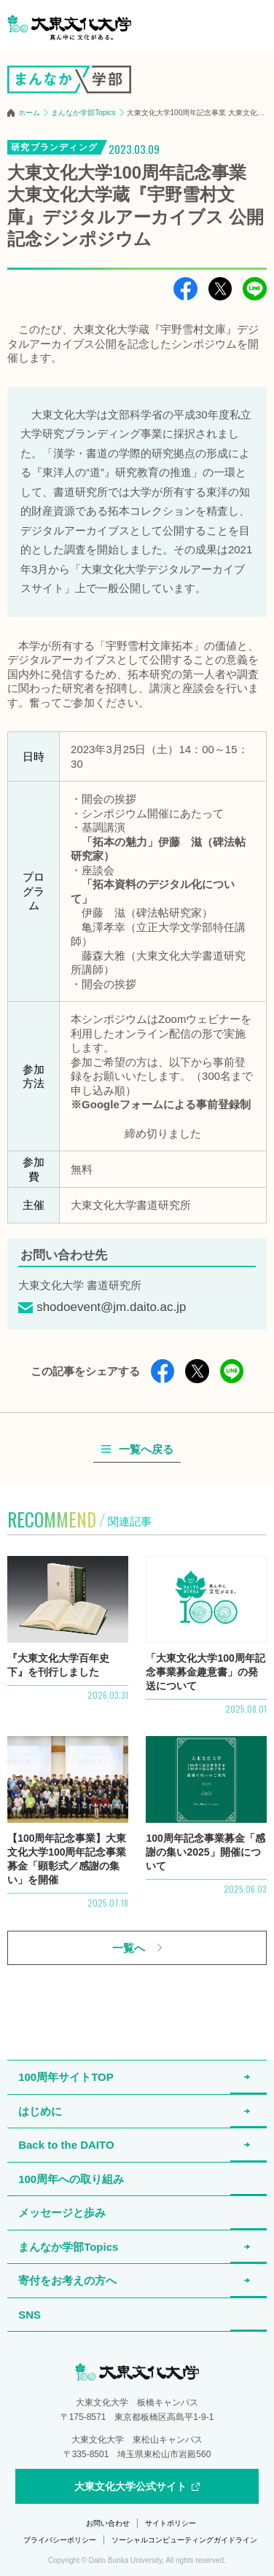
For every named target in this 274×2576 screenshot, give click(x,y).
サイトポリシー (170, 2523)
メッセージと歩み (62, 2212)
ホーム (29, 113)
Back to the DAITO (66, 2145)
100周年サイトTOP (66, 2077)
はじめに (40, 2111)
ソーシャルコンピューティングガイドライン (184, 2540)
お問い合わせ (108, 2523)
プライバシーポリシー (59, 2540)
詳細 (67, 1635)
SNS (29, 2314)
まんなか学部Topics (83, 113)
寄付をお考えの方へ (67, 2280)
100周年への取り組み (71, 2179)
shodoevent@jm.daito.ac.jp (111, 1307)
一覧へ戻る (146, 1449)
